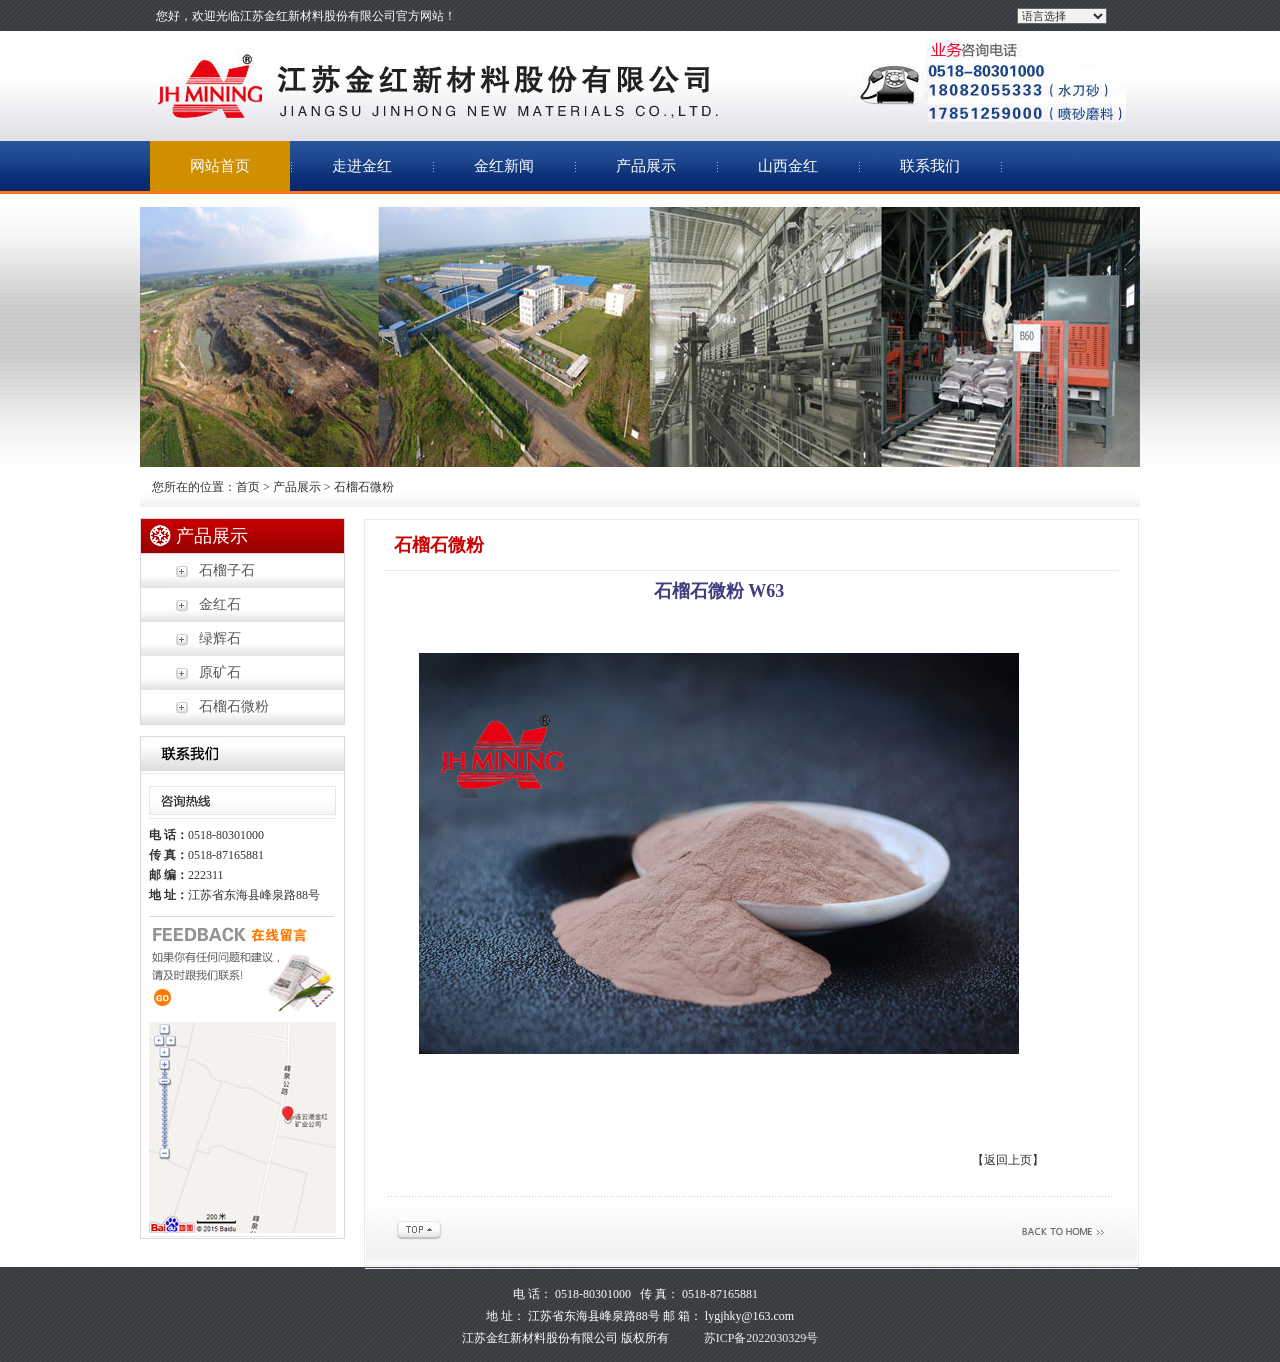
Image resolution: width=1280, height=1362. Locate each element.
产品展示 (646, 166)
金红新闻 (504, 166)
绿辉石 (220, 638)
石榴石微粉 (234, 706)
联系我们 (930, 166)
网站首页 (220, 166)
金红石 (220, 604)
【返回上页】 (1008, 1160)
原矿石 (220, 672)
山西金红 (788, 166)
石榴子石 (227, 570)
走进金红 (362, 166)
